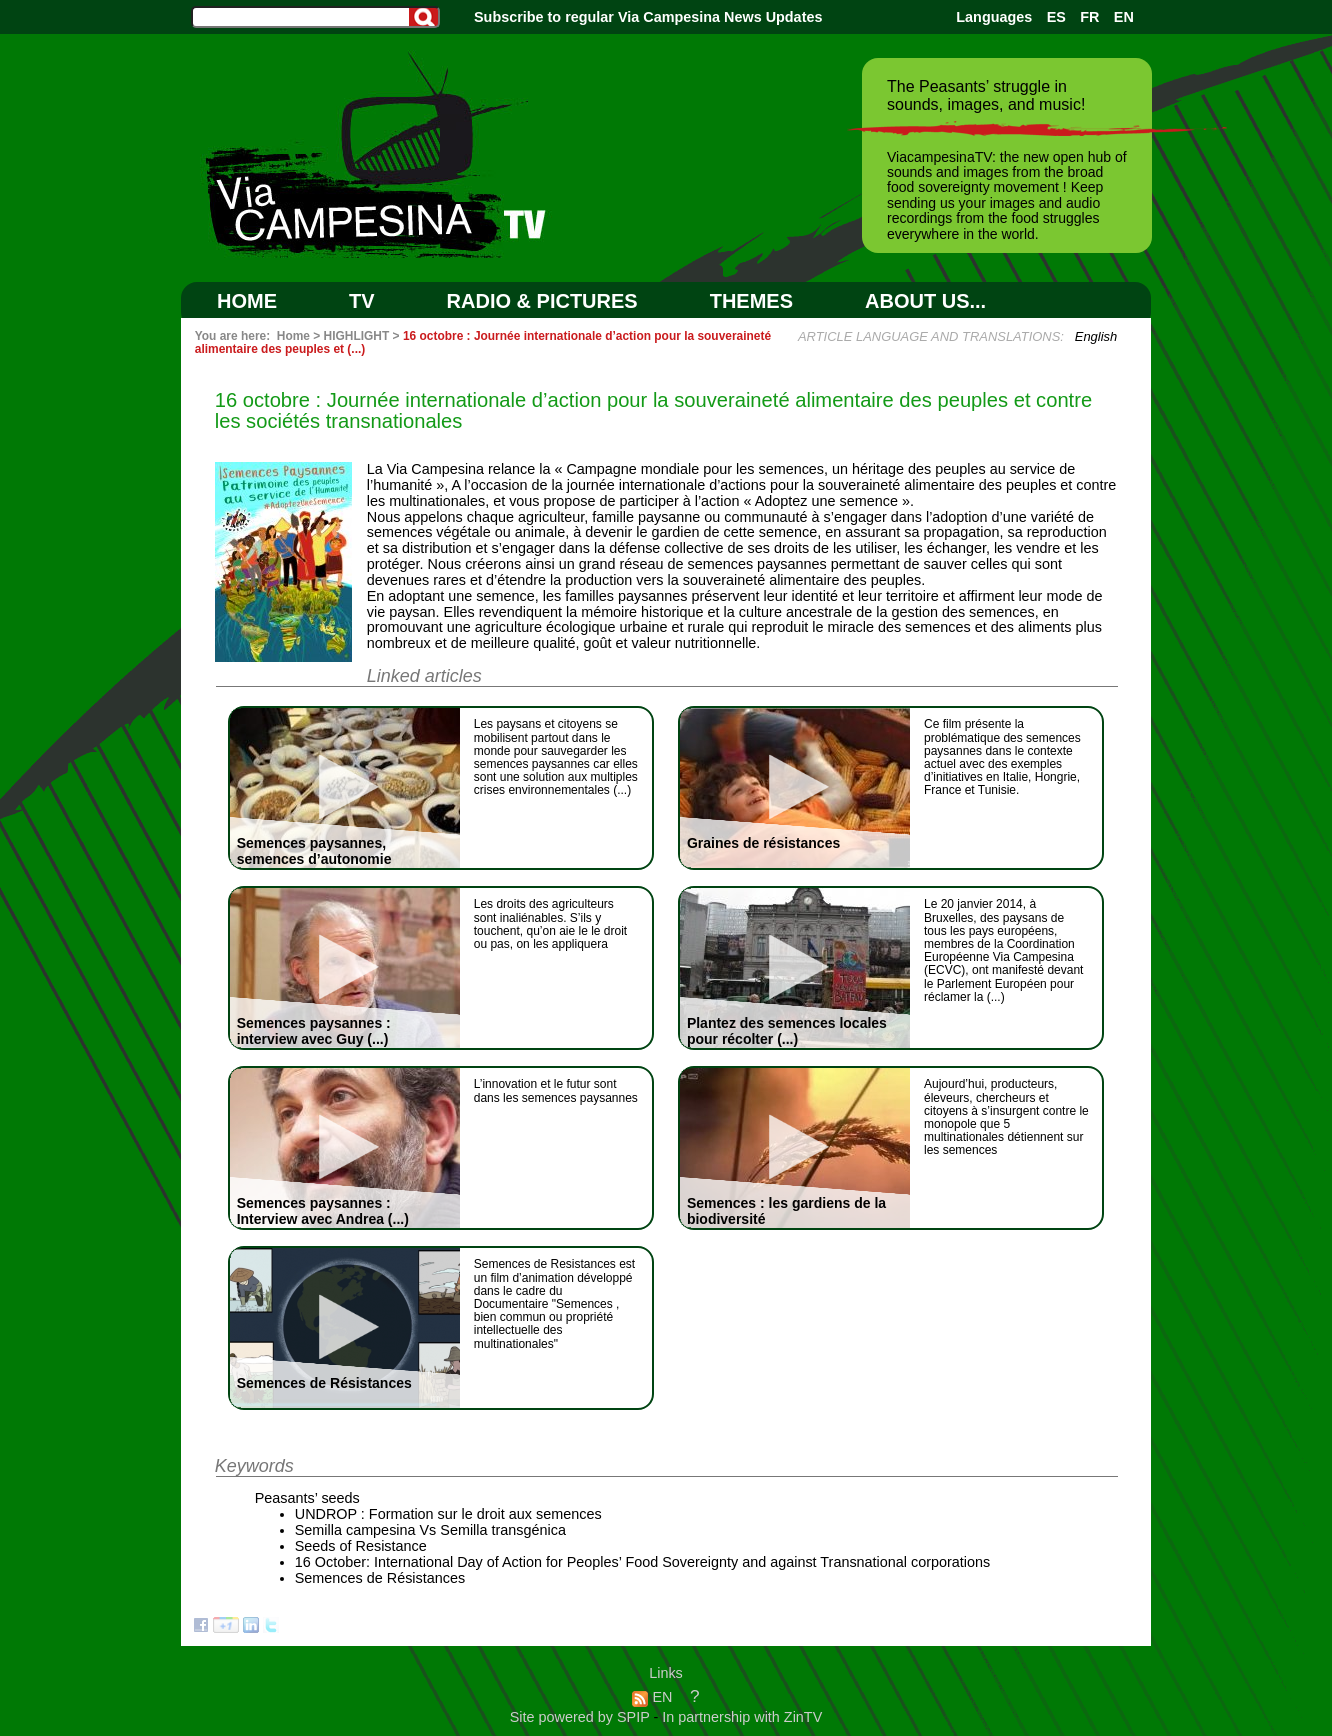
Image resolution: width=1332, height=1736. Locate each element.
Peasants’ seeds (307, 1498)
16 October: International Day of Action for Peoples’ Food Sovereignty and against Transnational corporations (642, 1562)
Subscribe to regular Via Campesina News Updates (648, 17)
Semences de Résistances (380, 1578)
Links (666, 1673)
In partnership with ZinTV (742, 1717)
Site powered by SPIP (582, 1717)
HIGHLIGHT (357, 336)
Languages (994, 17)
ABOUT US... (925, 301)
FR (1089, 17)
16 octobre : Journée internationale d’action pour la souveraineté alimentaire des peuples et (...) (483, 342)
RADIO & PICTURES (542, 301)
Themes (751, 301)
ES (1056, 17)
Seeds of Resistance (361, 1546)
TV (362, 301)
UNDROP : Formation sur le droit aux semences (448, 1514)
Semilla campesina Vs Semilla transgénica (430, 1530)
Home (247, 301)
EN (1124, 17)
